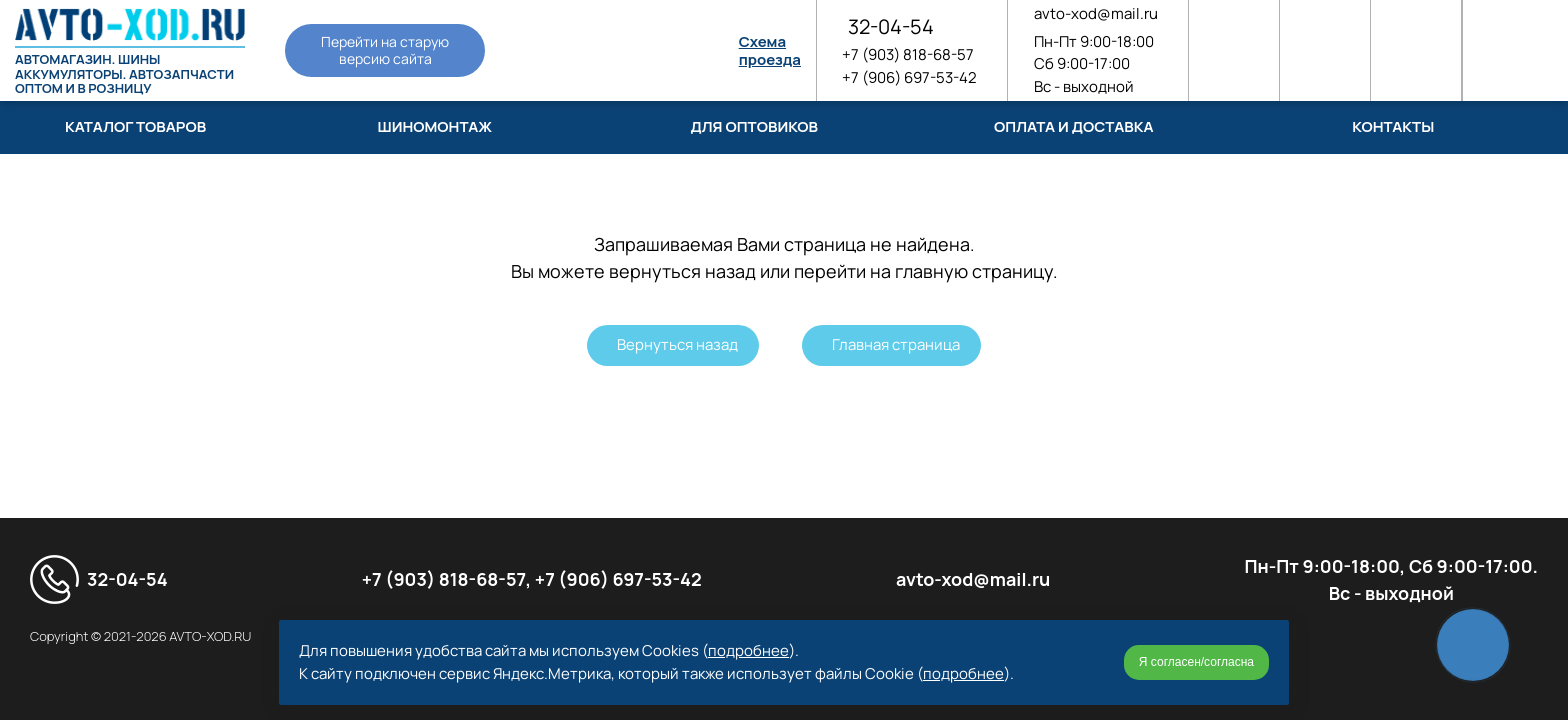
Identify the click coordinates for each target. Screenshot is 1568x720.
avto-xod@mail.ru (1096, 13)
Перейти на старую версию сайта (385, 50)
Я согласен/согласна (1196, 662)
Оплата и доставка (1073, 126)
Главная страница (896, 344)
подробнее (748, 650)
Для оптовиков (754, 126)
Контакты (1393, 126)
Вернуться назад (677, 344)
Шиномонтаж (434, 126)
